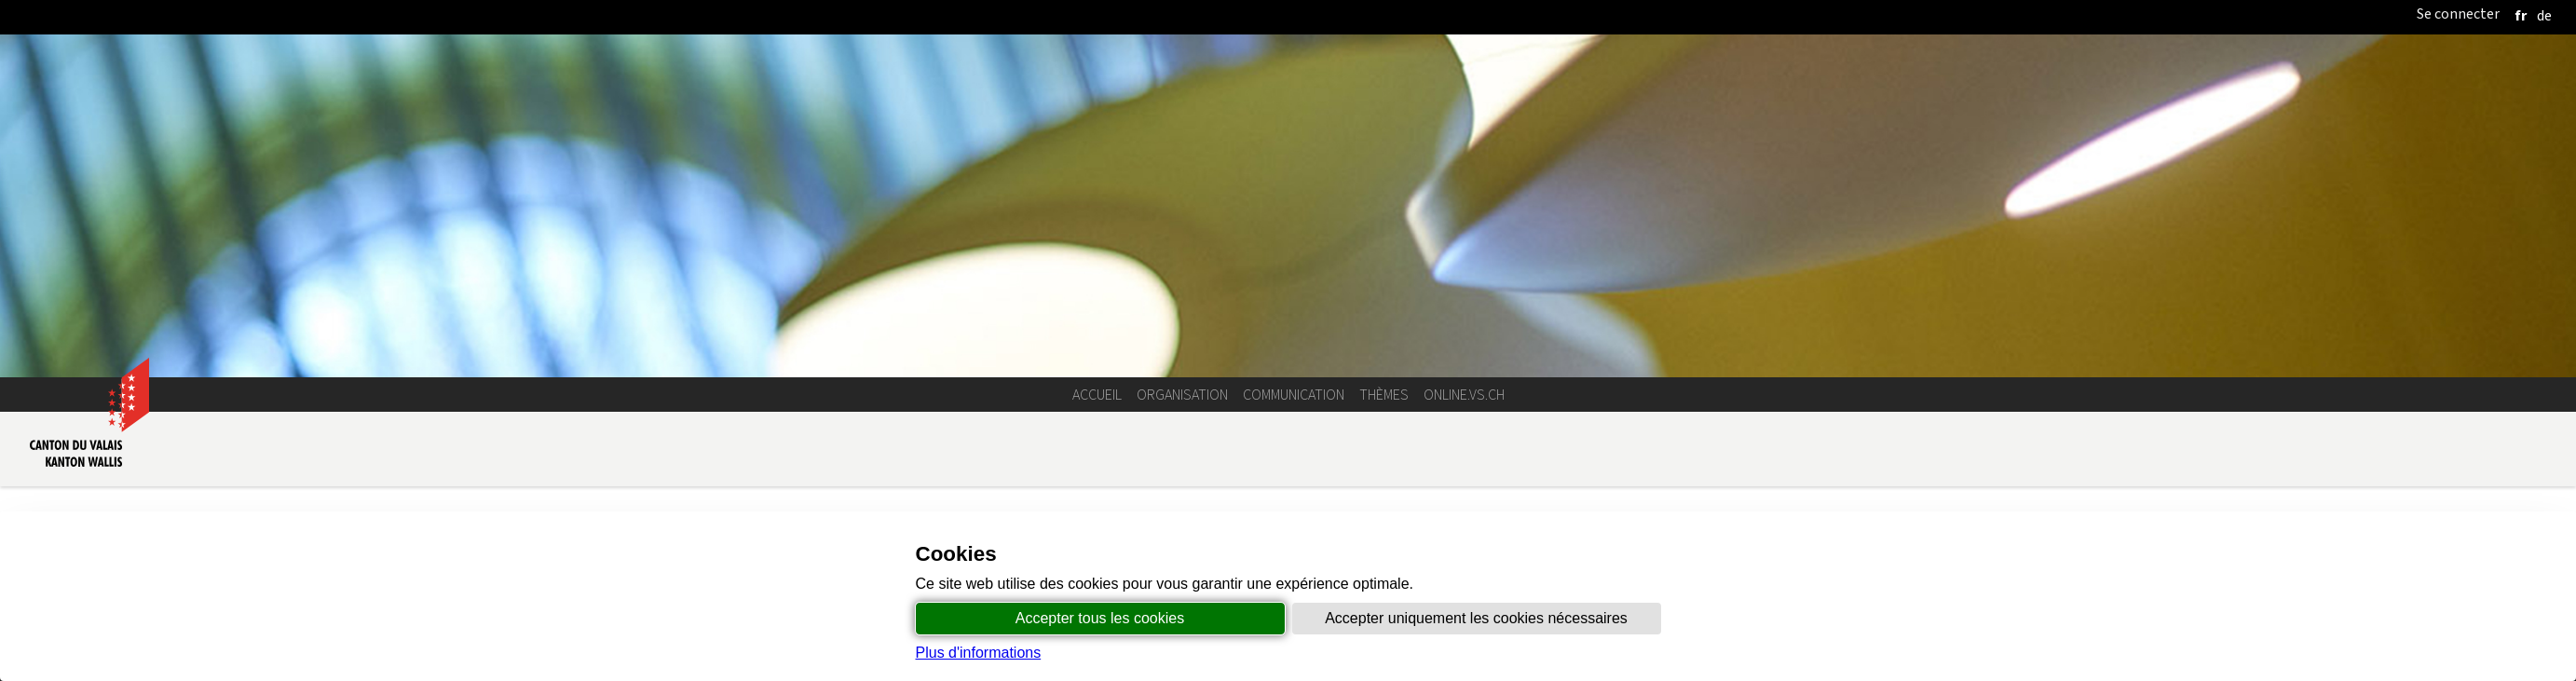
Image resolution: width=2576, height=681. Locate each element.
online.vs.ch (1464, 394)
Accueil (1097, 394)
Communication (1293, 394)
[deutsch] (2544, 15)
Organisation (1182, 394)
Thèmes (1384, 394)
